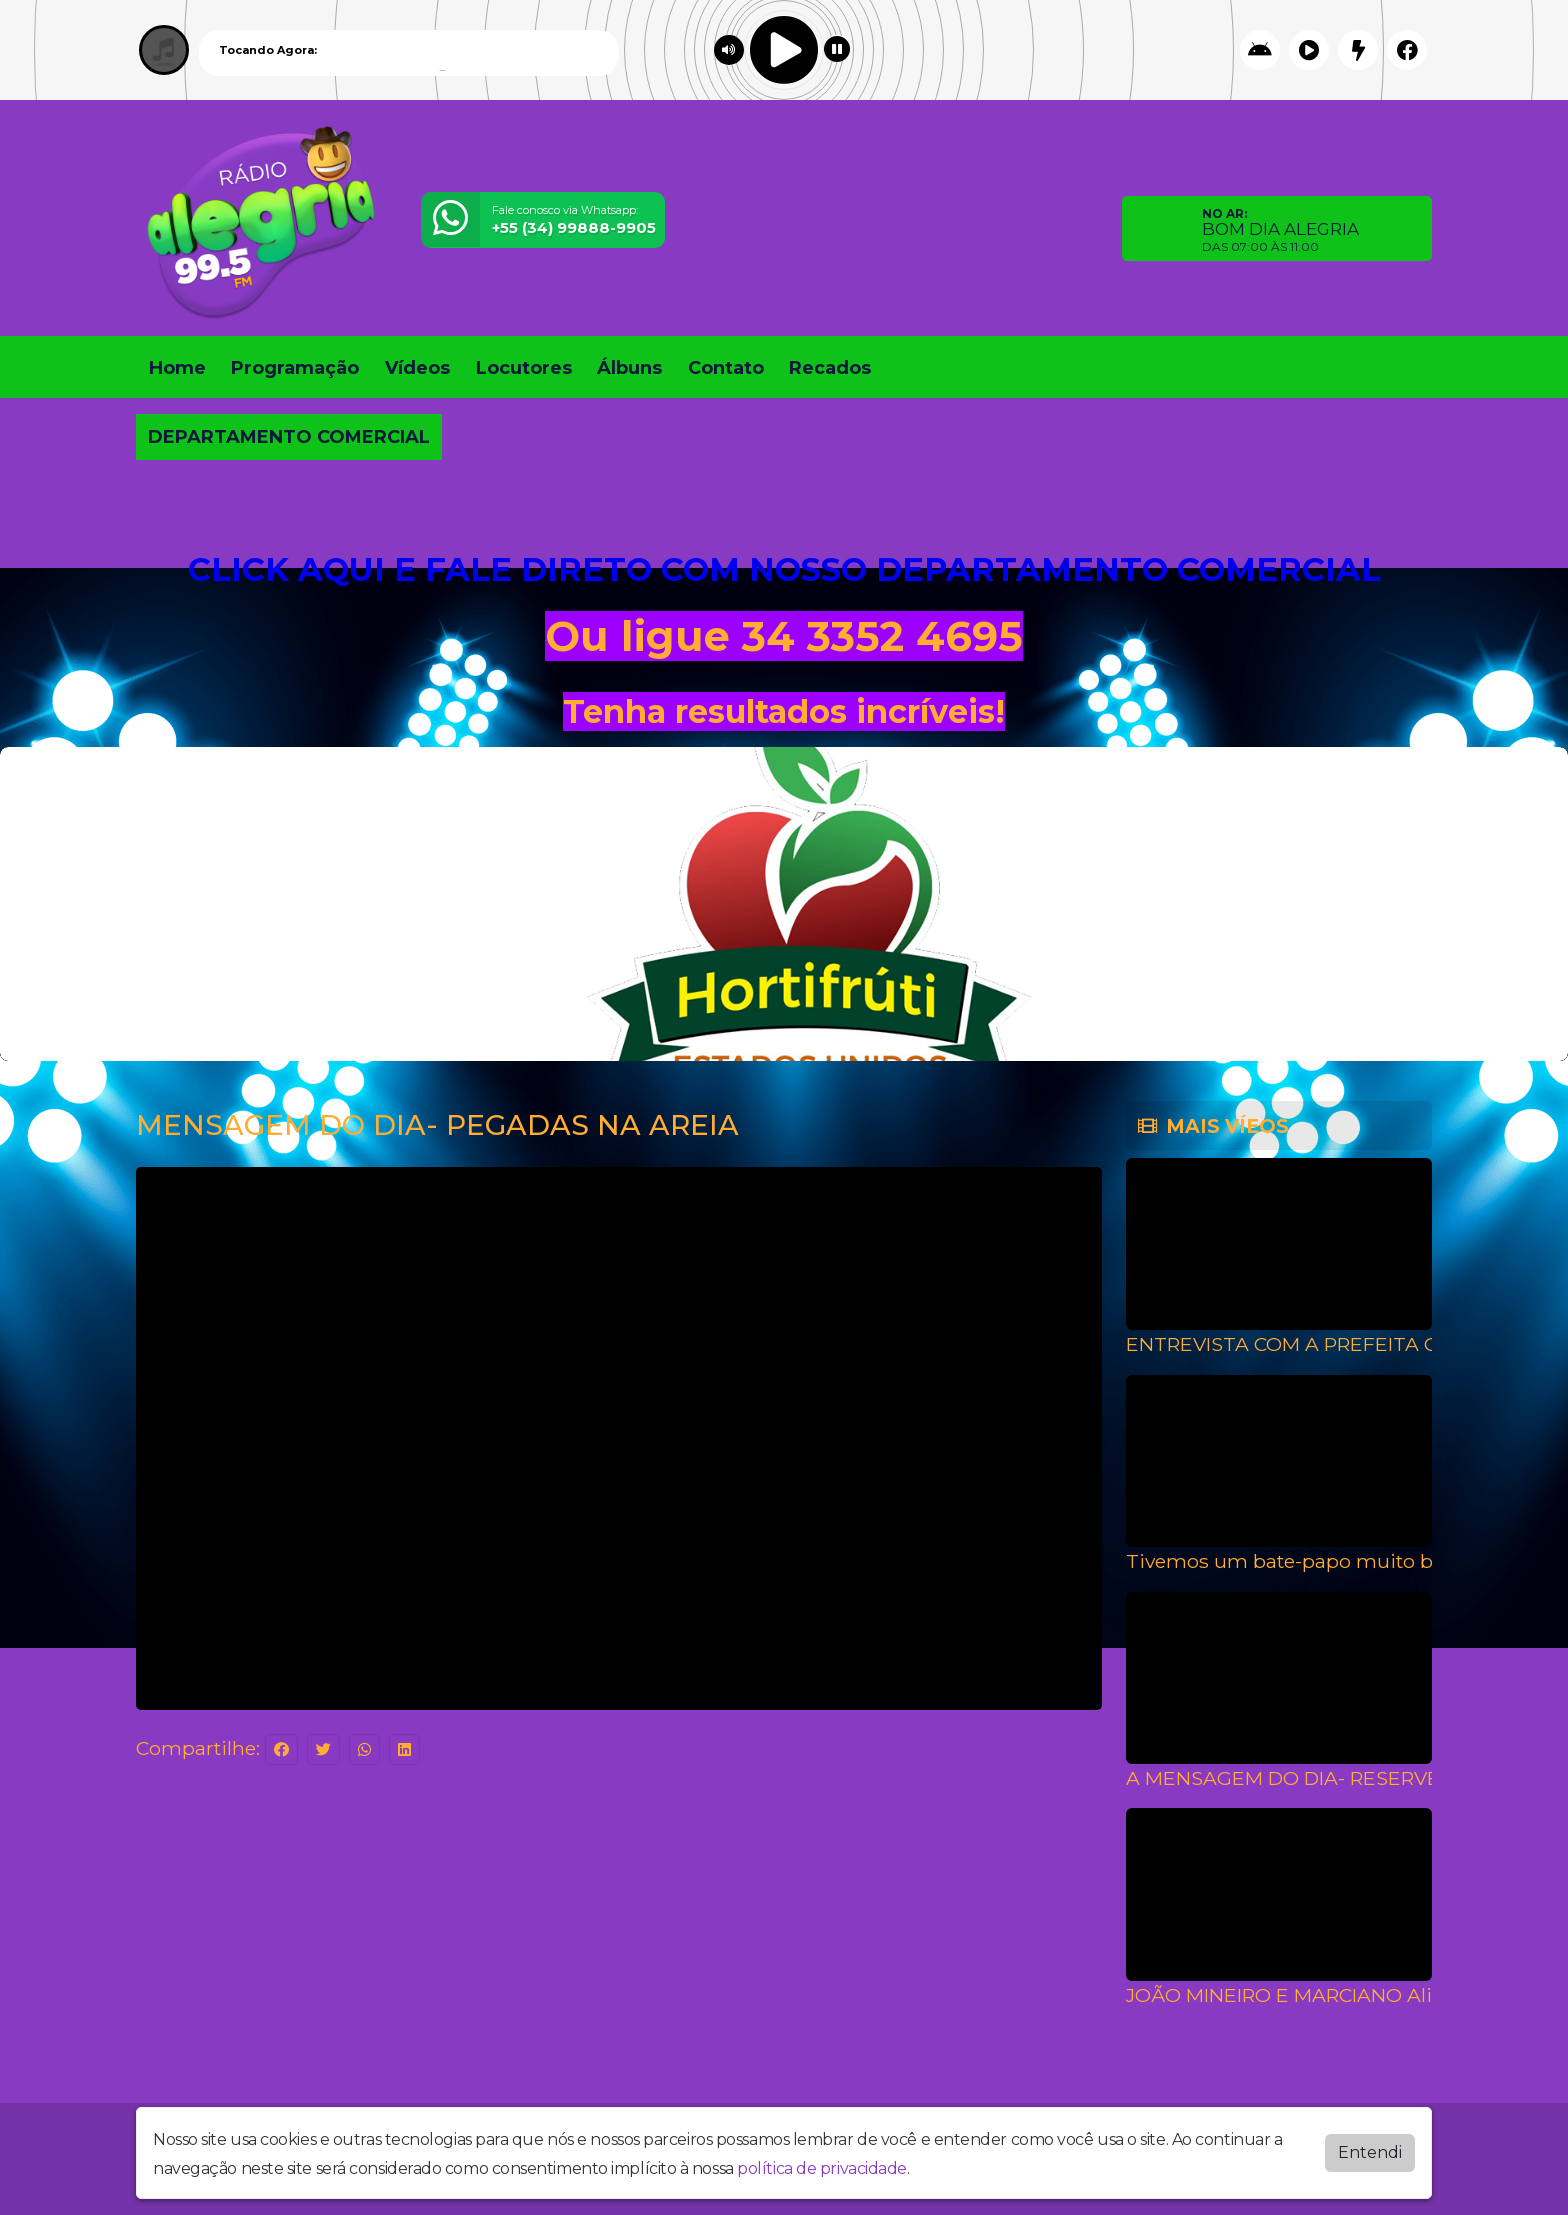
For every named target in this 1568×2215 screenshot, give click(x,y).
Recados (830, 368)
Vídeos (417, 368)
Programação (295, 368)
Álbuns (629, 368)
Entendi (1370, 2152)
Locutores (524, 368)
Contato (726, 368)
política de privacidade (822, 2168)
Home (177, 368)
